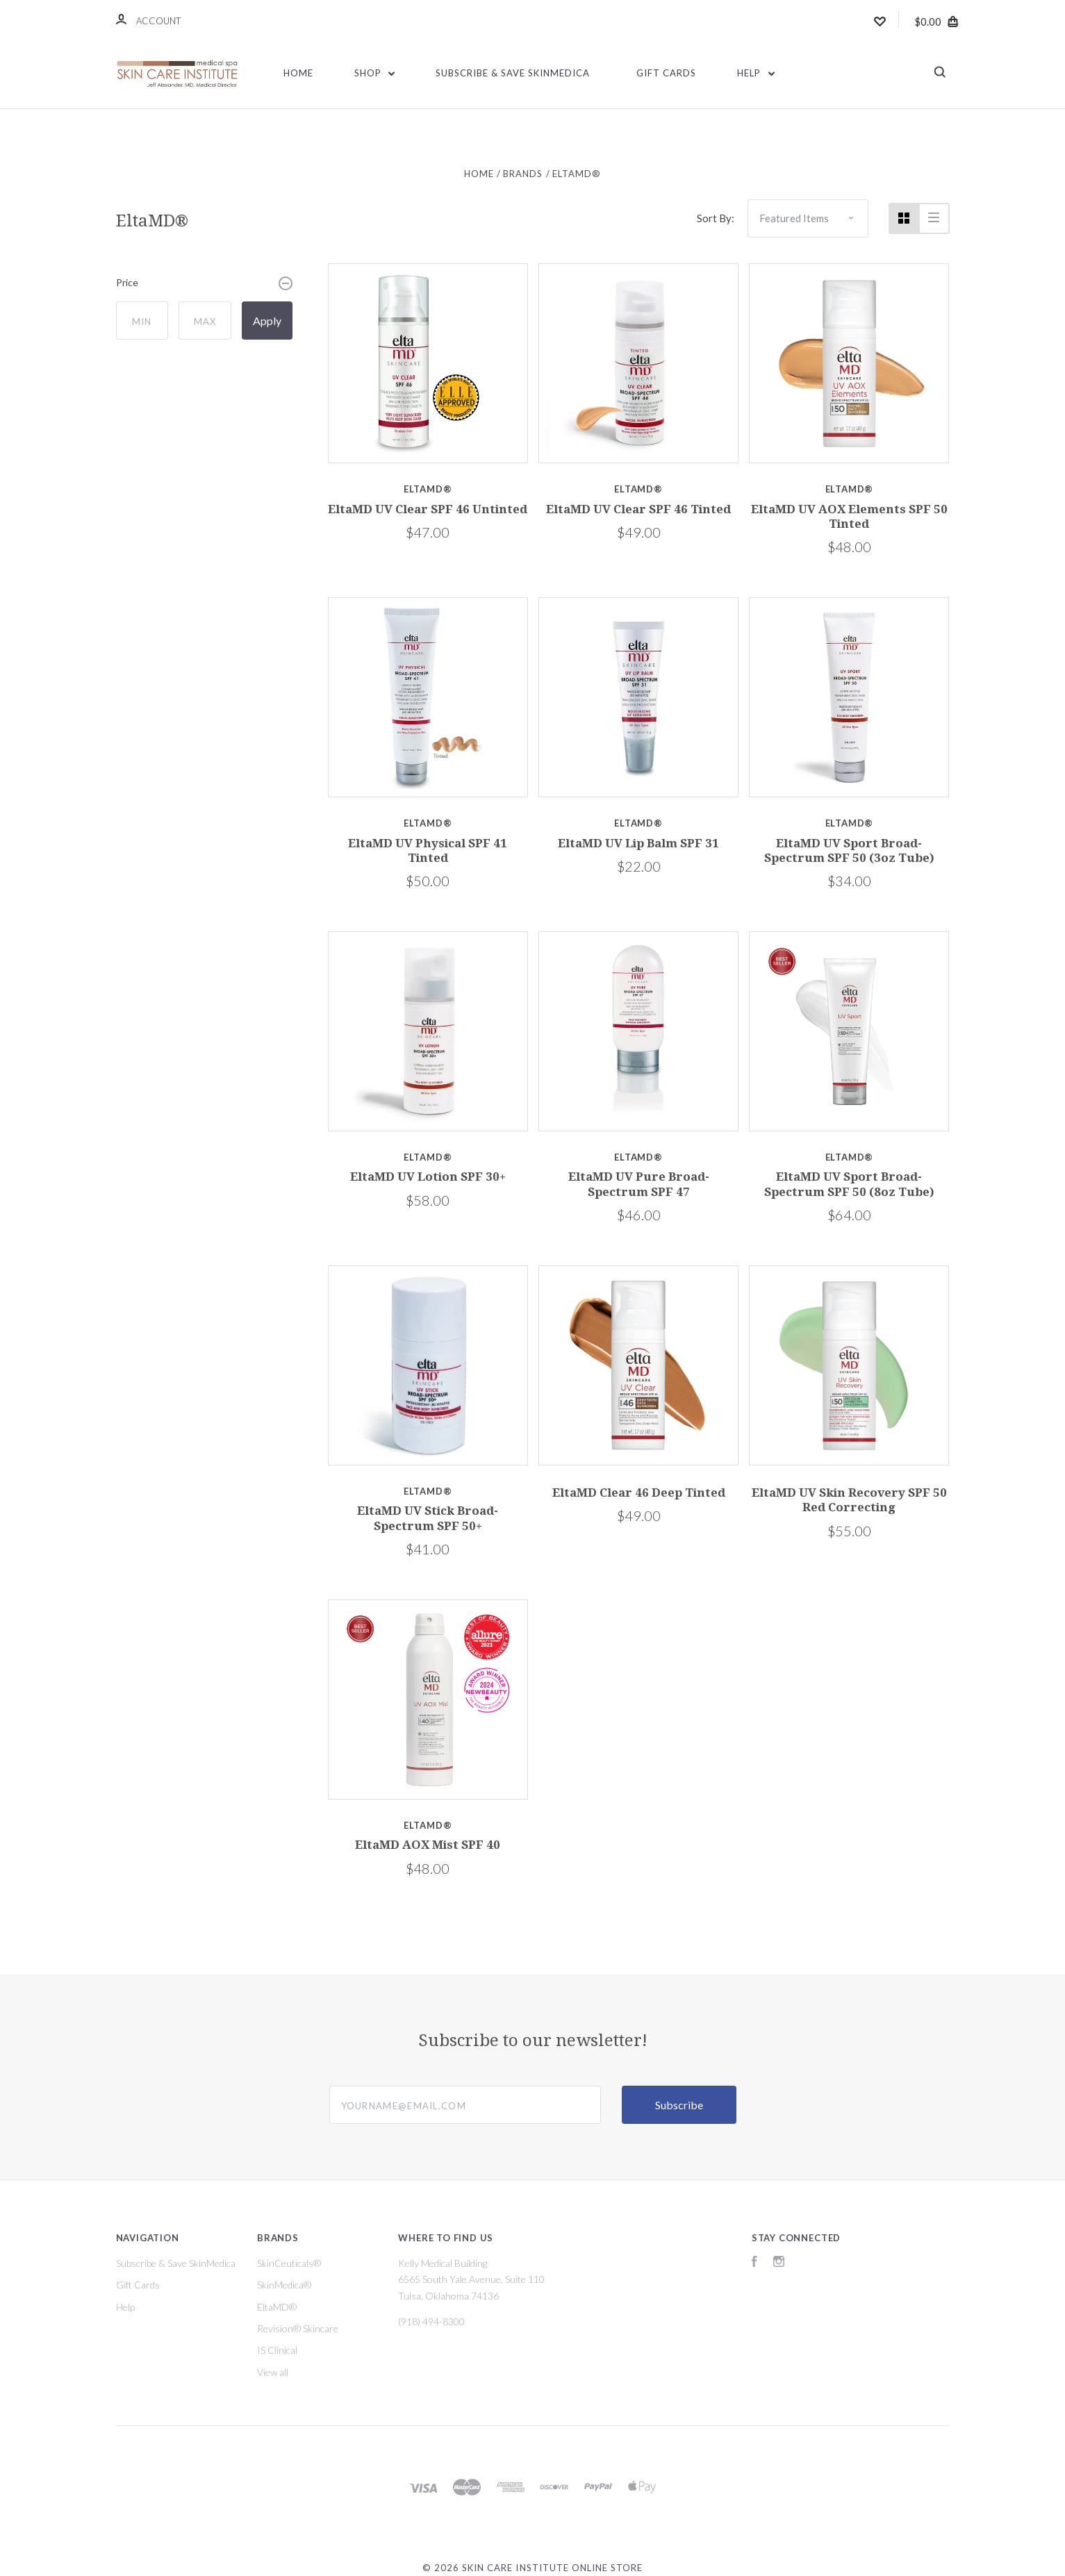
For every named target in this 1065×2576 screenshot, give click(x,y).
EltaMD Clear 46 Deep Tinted (638, 1492)
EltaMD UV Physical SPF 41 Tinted (427, 850)
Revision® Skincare (297, 2328)
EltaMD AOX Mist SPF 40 (427, 1845)
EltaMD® (277, 2307)
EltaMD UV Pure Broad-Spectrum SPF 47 (638, 1184)
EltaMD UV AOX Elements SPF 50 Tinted (849, 516)
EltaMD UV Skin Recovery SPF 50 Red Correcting (849, 1500)
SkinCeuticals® (289, 2263)
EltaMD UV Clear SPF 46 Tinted (638, 509)
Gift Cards (666, 72)
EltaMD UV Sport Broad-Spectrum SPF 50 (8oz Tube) (849, 1184)
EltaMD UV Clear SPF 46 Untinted (427, 509)
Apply (267, 320)
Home (298, 72)
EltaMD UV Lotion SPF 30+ (428, 1176)
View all (272, 2372)
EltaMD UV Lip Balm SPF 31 (638, 843)
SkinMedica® (284, 2285)
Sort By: (715, 218)
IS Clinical (277, 2350)
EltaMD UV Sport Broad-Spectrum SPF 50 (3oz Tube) (849, 850)
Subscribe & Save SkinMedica (513, 72)
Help (756, 72)
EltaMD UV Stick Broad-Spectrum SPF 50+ (427, 1518)
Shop (374, 72)
